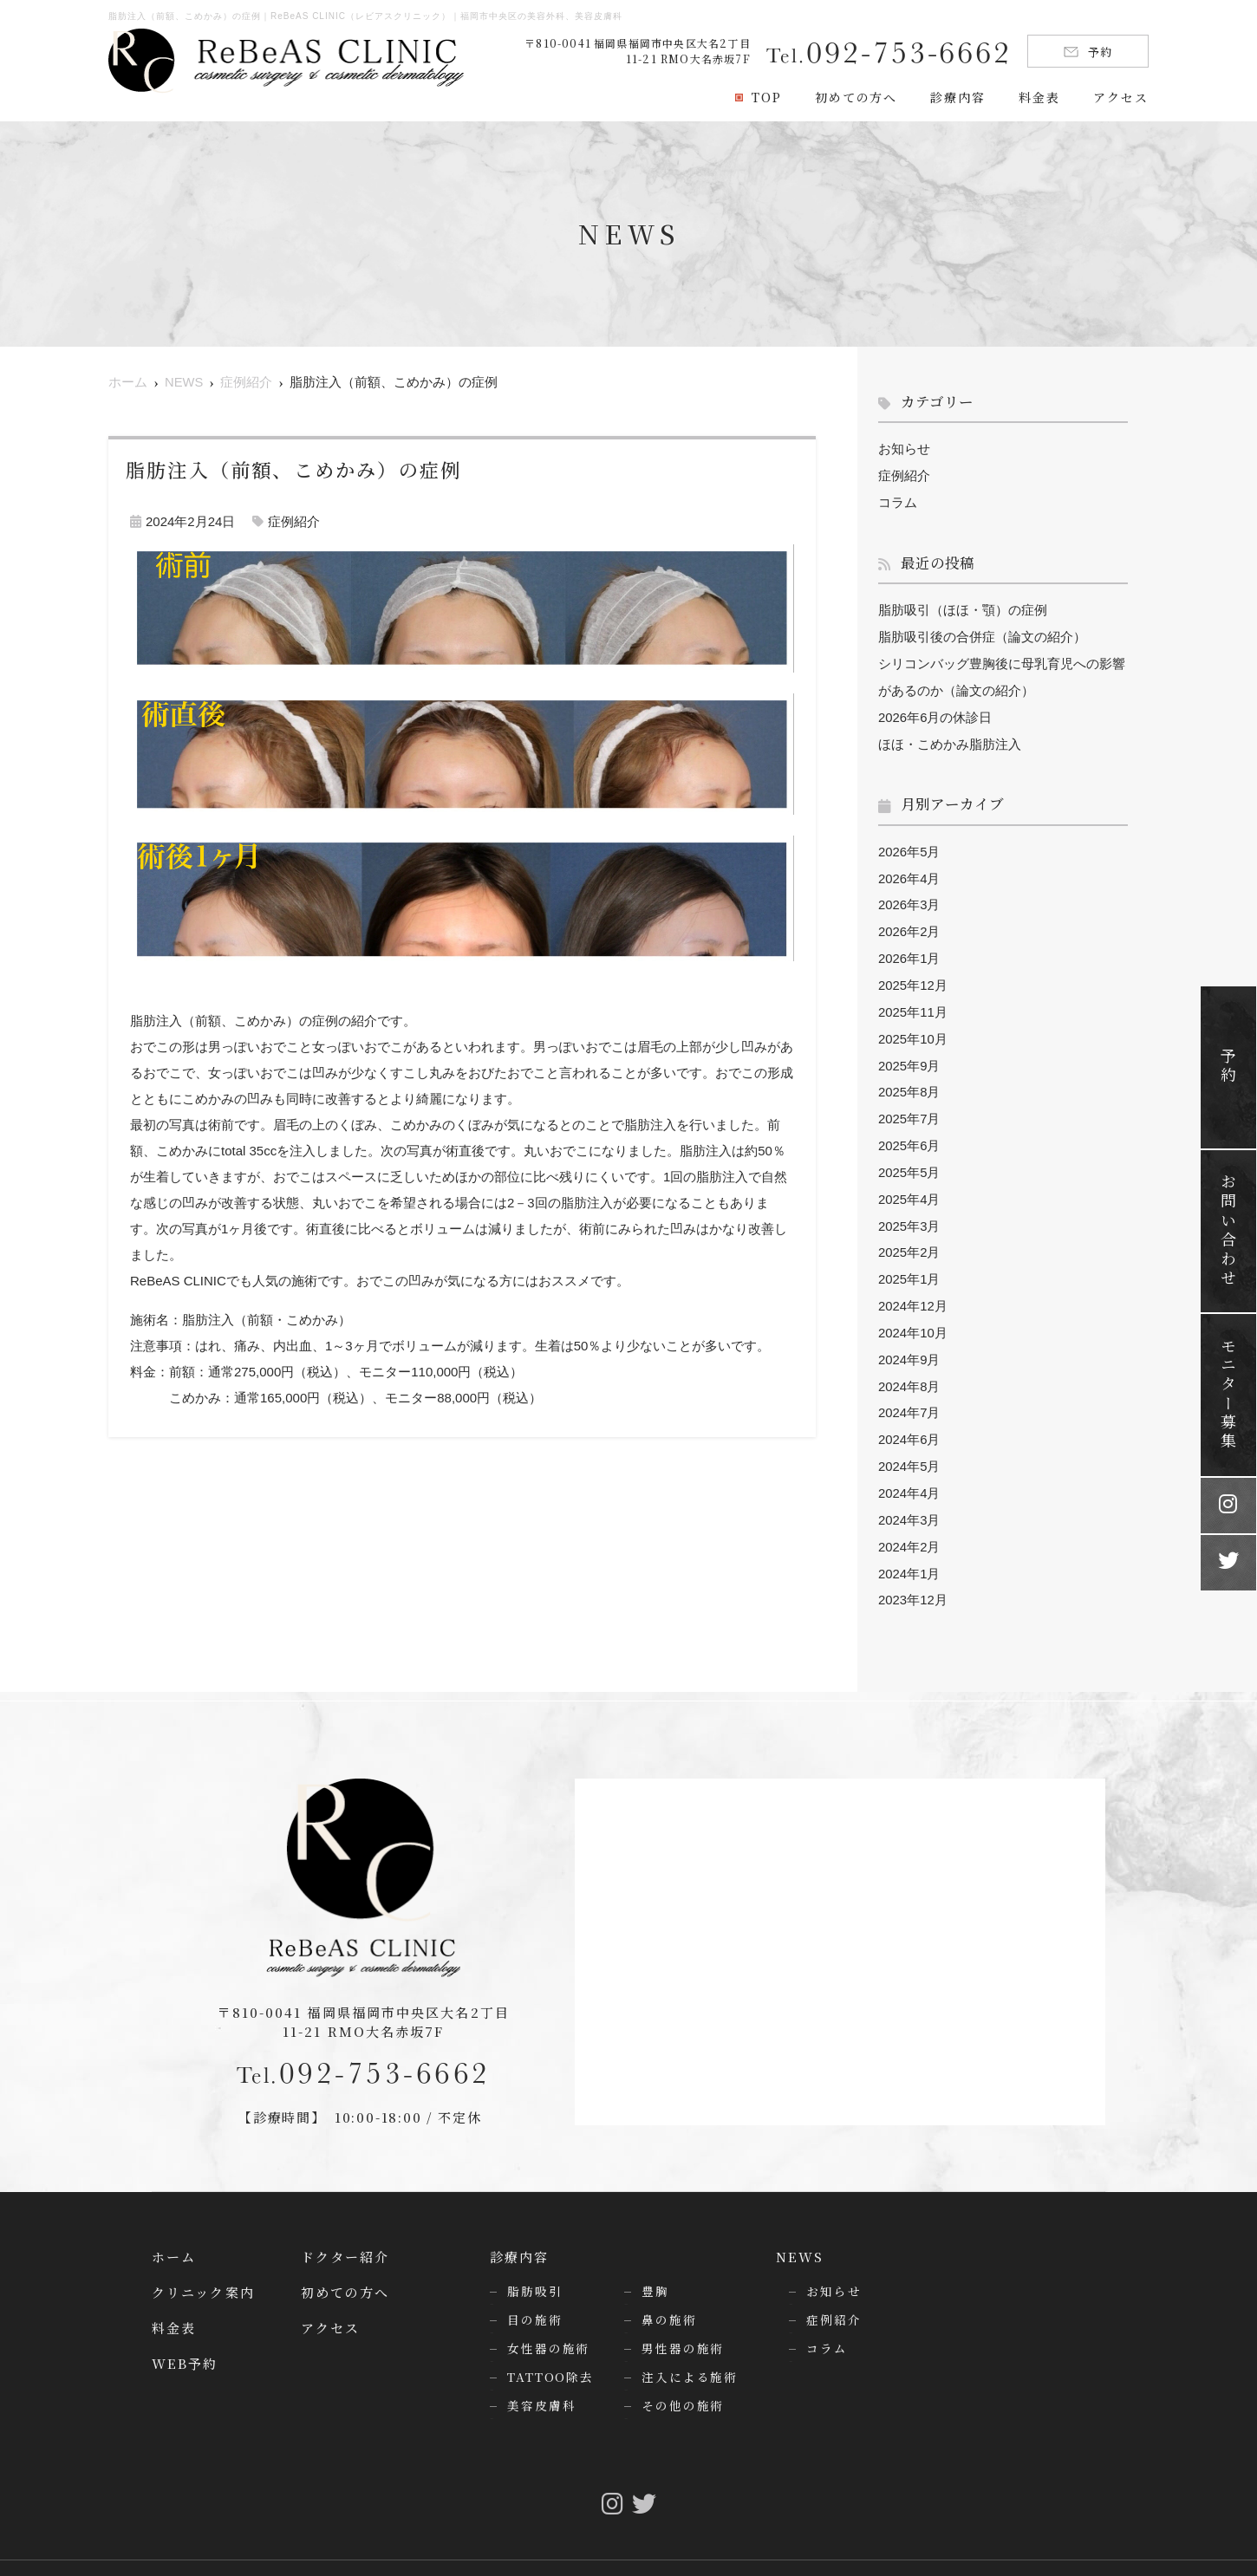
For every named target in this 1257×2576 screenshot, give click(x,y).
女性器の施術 (548, 2320)
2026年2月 (909, 922)
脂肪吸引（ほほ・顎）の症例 (962, 608)
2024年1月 (909, 1546)
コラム (897, 500)
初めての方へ (856, 97)
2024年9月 (909, 1338)
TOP (767, 97)
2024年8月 (909, 1364)
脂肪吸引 (535, 2263)
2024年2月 (909, 1520)
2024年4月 (909, 1468)
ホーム (174, 2229)
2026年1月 (909, 948)
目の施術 (535, 2291)
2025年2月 (909, 1234)
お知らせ (904, 448)
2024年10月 (913, 1312)
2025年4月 (909, 1182)
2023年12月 (913, 1572)
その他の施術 (683, 2377)
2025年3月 (909, 1208)
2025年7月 (909, 1104)
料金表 (1039, 97)
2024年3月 (909, 1494)
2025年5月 (909, 1156)
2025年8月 (909, 1078)
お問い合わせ (1228, 1231)
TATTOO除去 (550, 2349)
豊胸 (655, 2263)
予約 (1088, 51)
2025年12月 (913, 974)
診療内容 (958, 97)
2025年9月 (909, 1052)
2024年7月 (909, 1390)
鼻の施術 (669, 2291)
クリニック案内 (203, 2264)
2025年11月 (913, 1000)
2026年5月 (909, 844)
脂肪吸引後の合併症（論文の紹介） (982, 634)
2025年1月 (909, 1260)
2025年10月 (913, 1026)
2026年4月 (909, 870)
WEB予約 (185, 2335)
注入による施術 (690, 2349)
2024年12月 (913, 1286)
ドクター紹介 (345, 2229)
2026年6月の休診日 (935, 712)
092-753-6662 (364, 2042)
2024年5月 (909, 1442)
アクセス (1121, 97)
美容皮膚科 (541, 2377)
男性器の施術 (683, 2320)
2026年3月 (909, 896)
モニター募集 (1228, 1394)
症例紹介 (294, 521)
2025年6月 (909, 1130)
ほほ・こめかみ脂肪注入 (949, 738)
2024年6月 (909, 1416)
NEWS (800, 2229)
